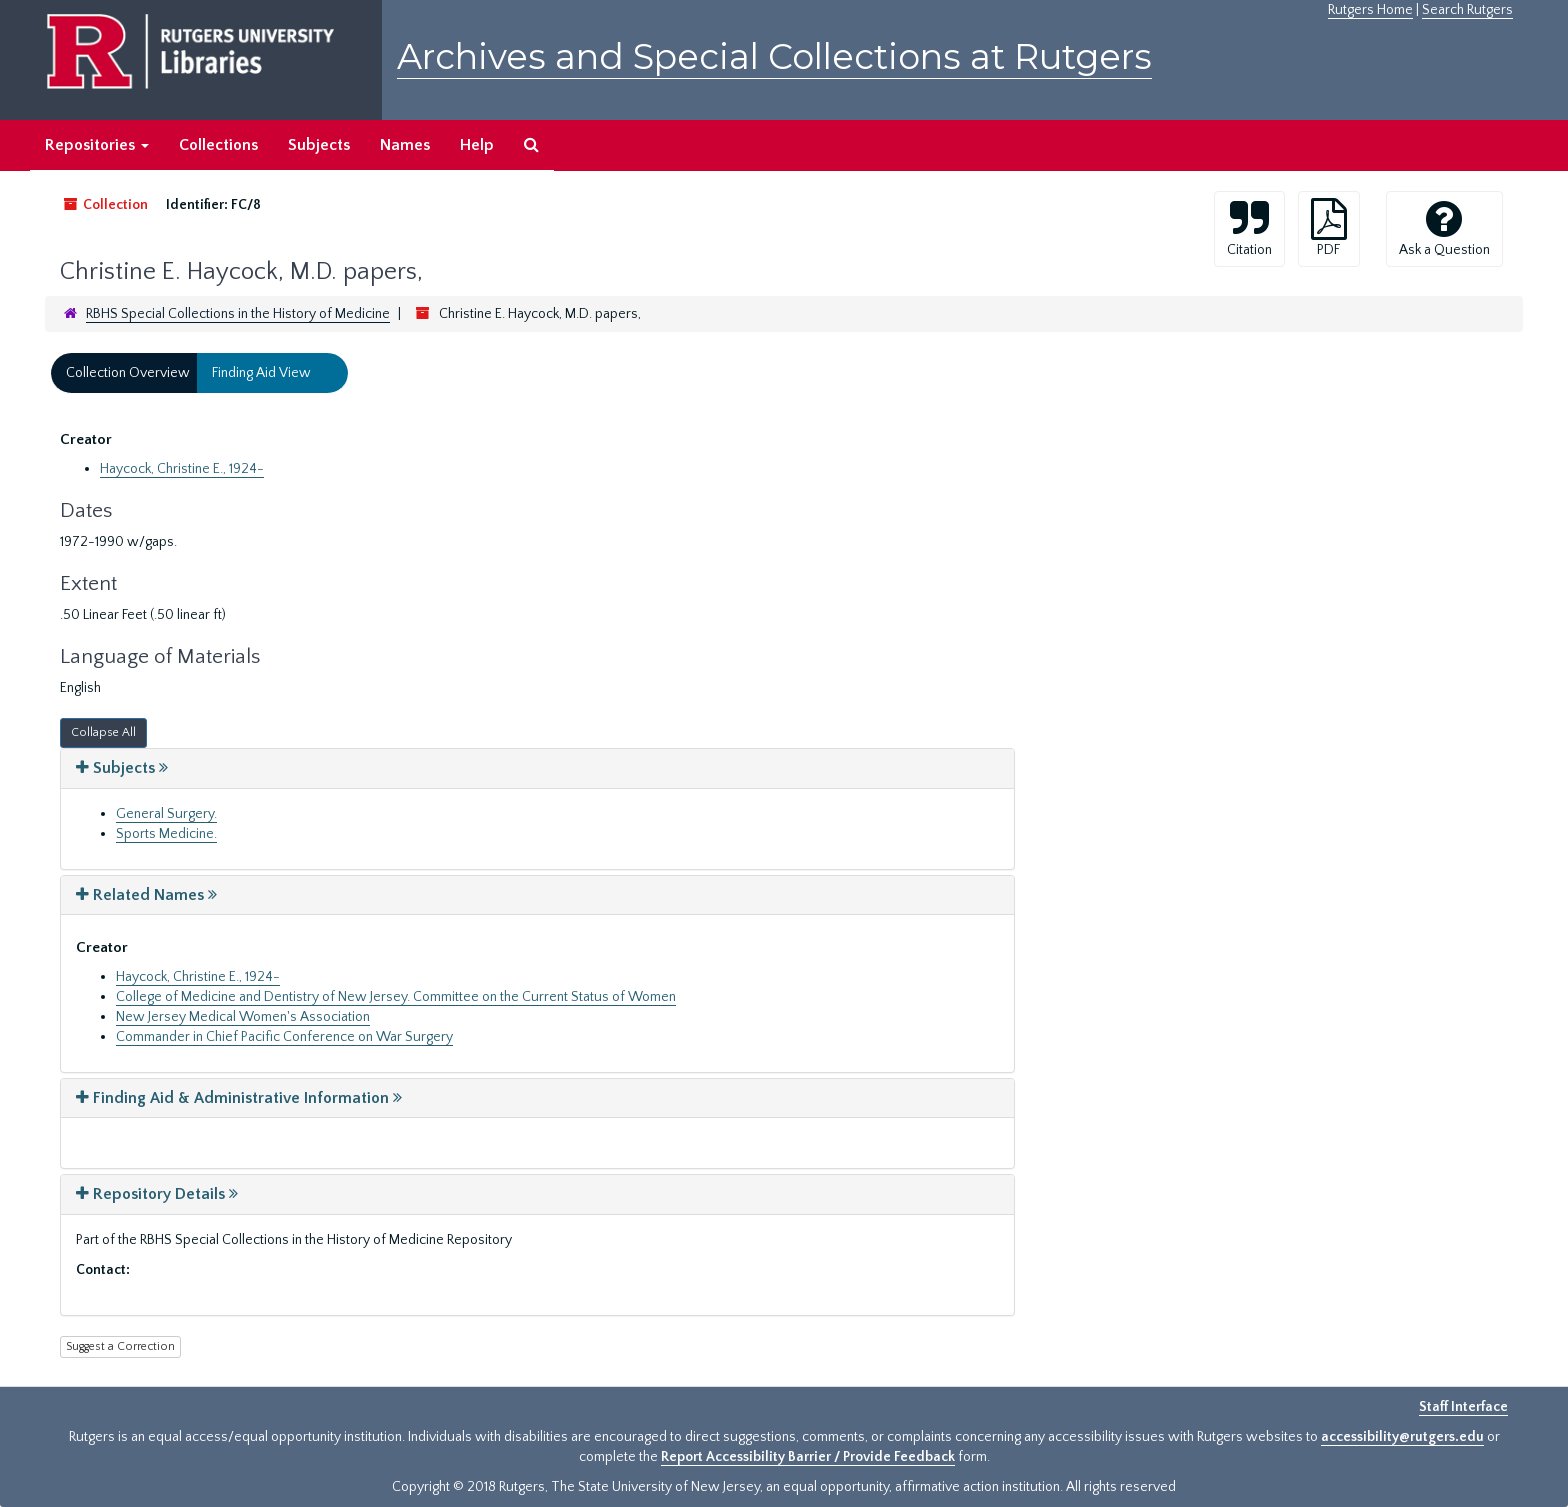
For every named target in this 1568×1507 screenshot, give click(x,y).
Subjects (319, 145)
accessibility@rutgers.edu (1402, 1437)
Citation (1249, 228)
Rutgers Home (1370, 10)
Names (405, 145)
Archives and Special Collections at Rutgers (774, 56)
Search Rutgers (1467, 10)
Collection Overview (128, 373)
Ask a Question (1444, 228)
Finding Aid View (261, 373)
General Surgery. (166, 814)
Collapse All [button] (103, 732)
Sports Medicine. (166, 834)
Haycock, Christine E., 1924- (182, 469)
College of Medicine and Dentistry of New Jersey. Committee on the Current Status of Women (396, 997)
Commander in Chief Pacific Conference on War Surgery (284, 1037)
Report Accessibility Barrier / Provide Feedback (808, 1457)
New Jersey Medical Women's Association (243, 1017)
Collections (218, 145)
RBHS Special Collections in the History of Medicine (238, 314)
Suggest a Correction (120, 1346)
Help (477, 145)
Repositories (97, 145)
